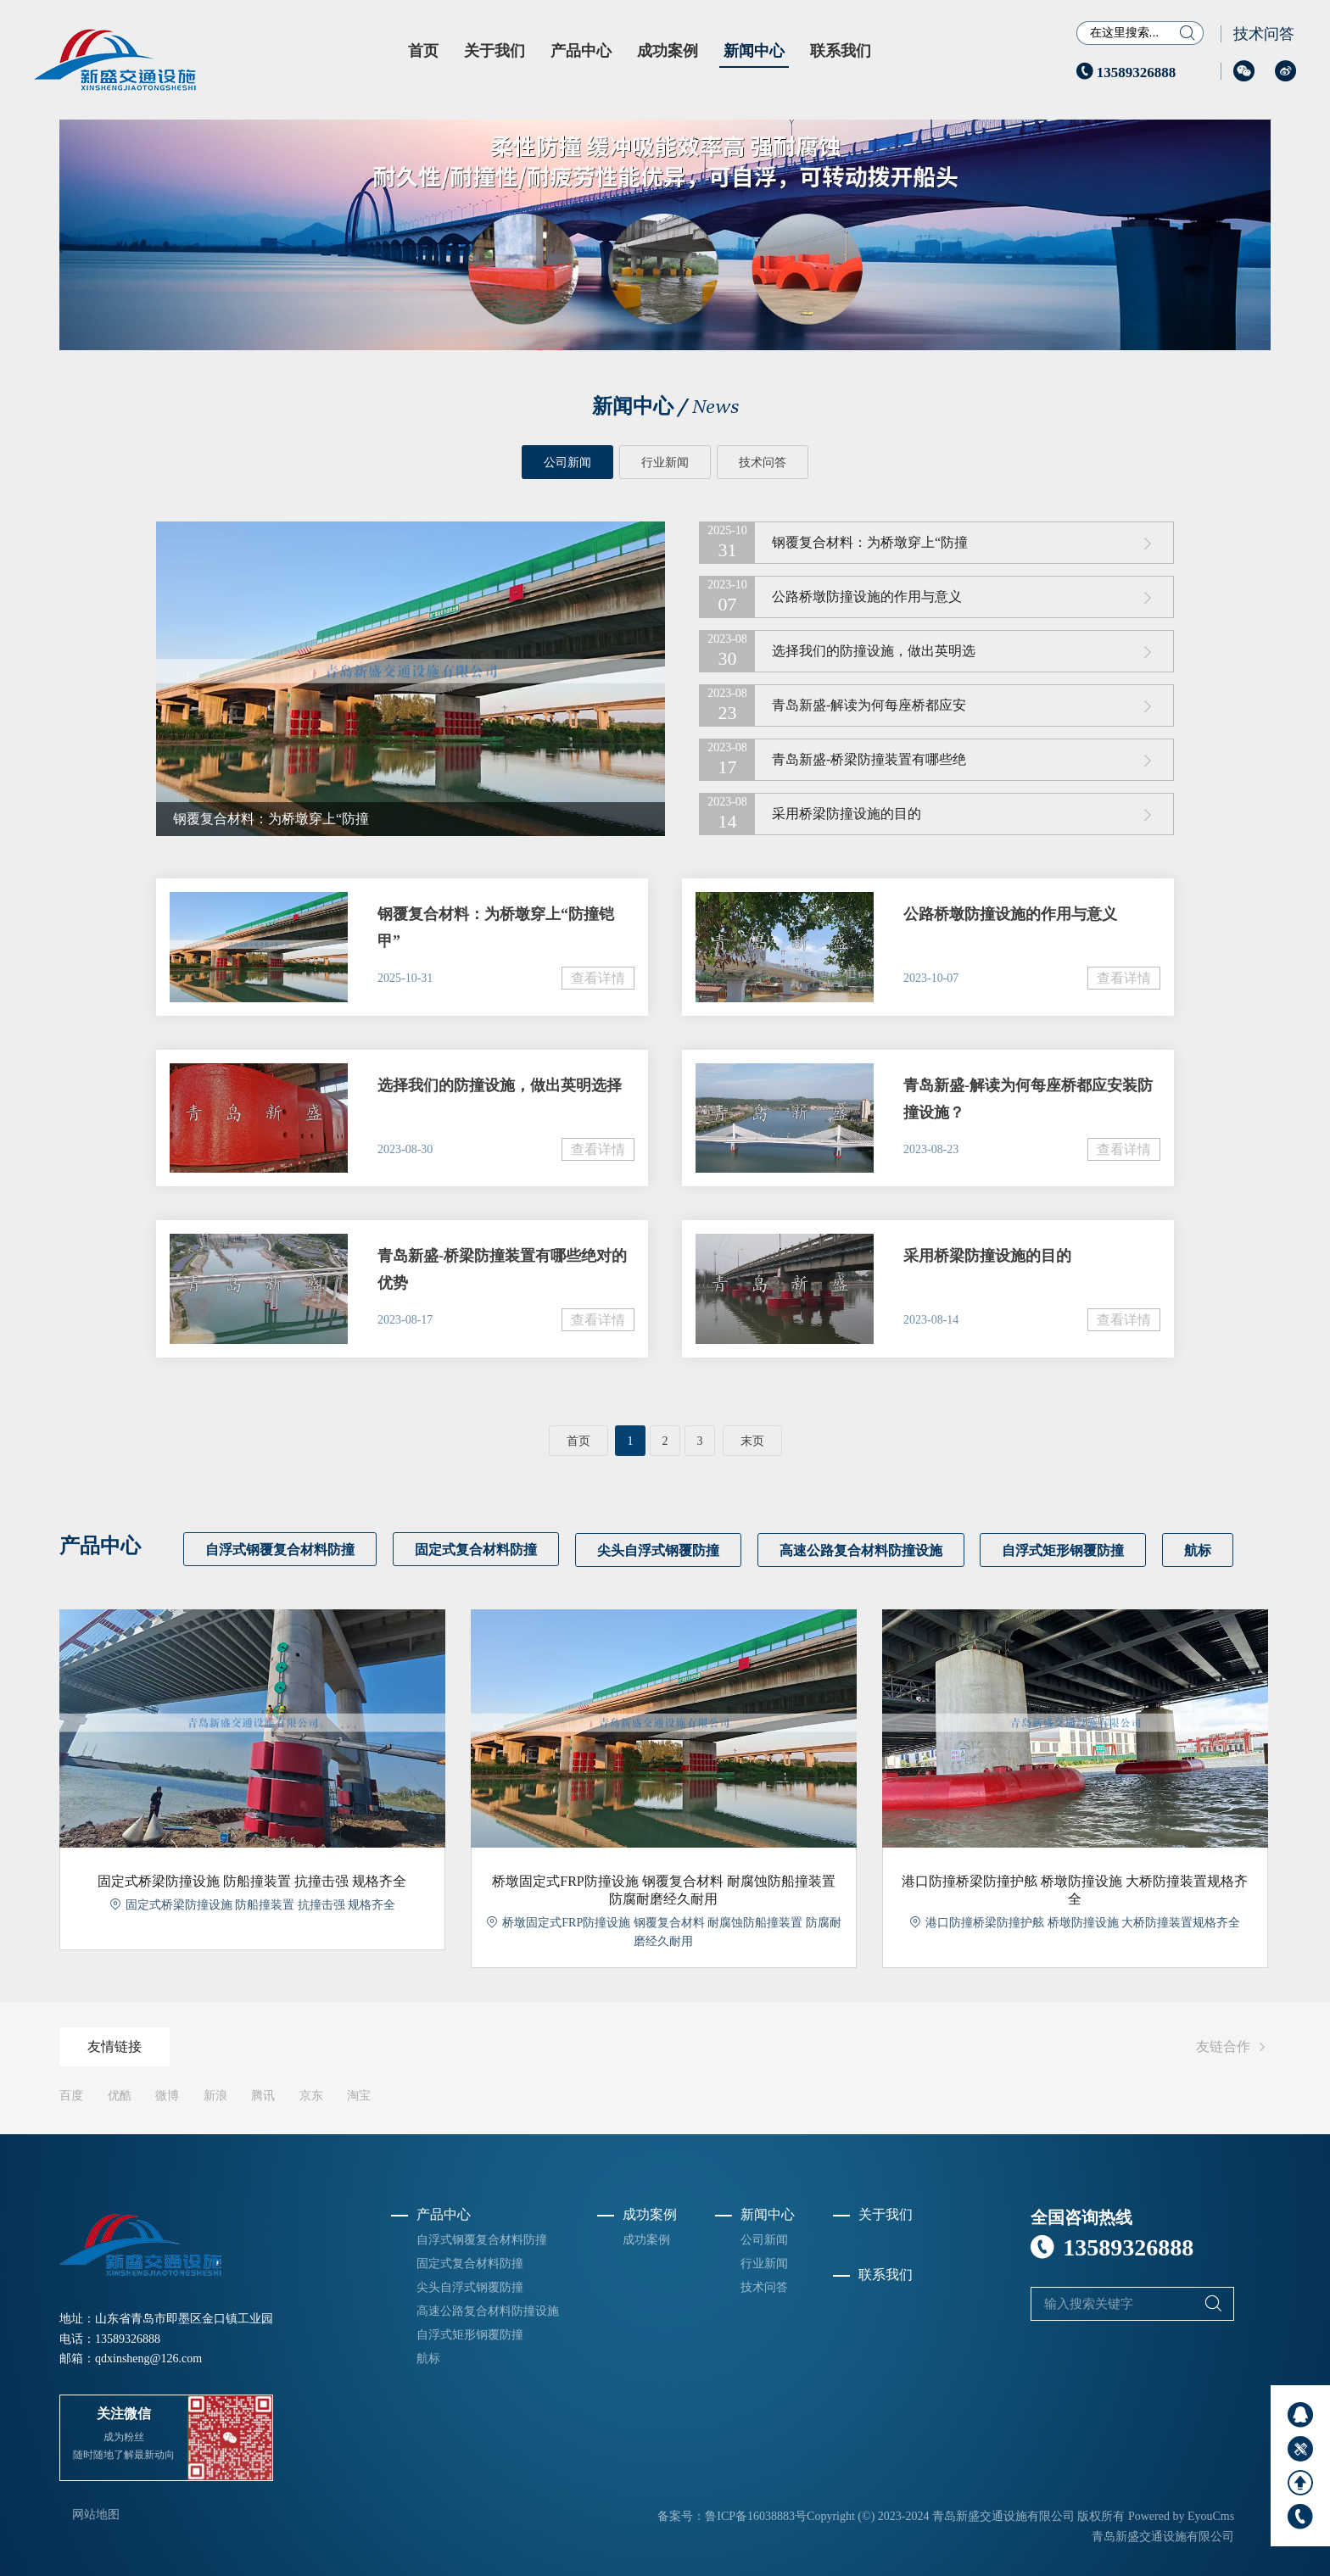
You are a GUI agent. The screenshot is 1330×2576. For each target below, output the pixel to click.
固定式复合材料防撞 (477, 1550)
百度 (71, 2094)
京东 (311, 2094)
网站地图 (96, 2513)
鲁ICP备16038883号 (756, 2515)
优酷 (119, 2094)
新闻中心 (754, 50)
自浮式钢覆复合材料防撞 (280, 1550)
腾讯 (263, 2094)
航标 (1202, 1550)
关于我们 (494, 50)
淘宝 (359, 2094)
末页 (752, 1441)
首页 (423, 50)
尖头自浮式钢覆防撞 (660, 1550)
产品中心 (581, 50)
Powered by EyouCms (1179, 2515)
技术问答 (1263, 33)
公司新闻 (567, 462)
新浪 (215, 2094)
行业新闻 (665, 462)
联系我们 (840, 50)
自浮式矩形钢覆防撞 (1067, 1550)
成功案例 (667, 50)
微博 (167, 2094)
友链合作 (1233, 2046)
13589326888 (1126, 72)
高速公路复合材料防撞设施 (863, 1550)
